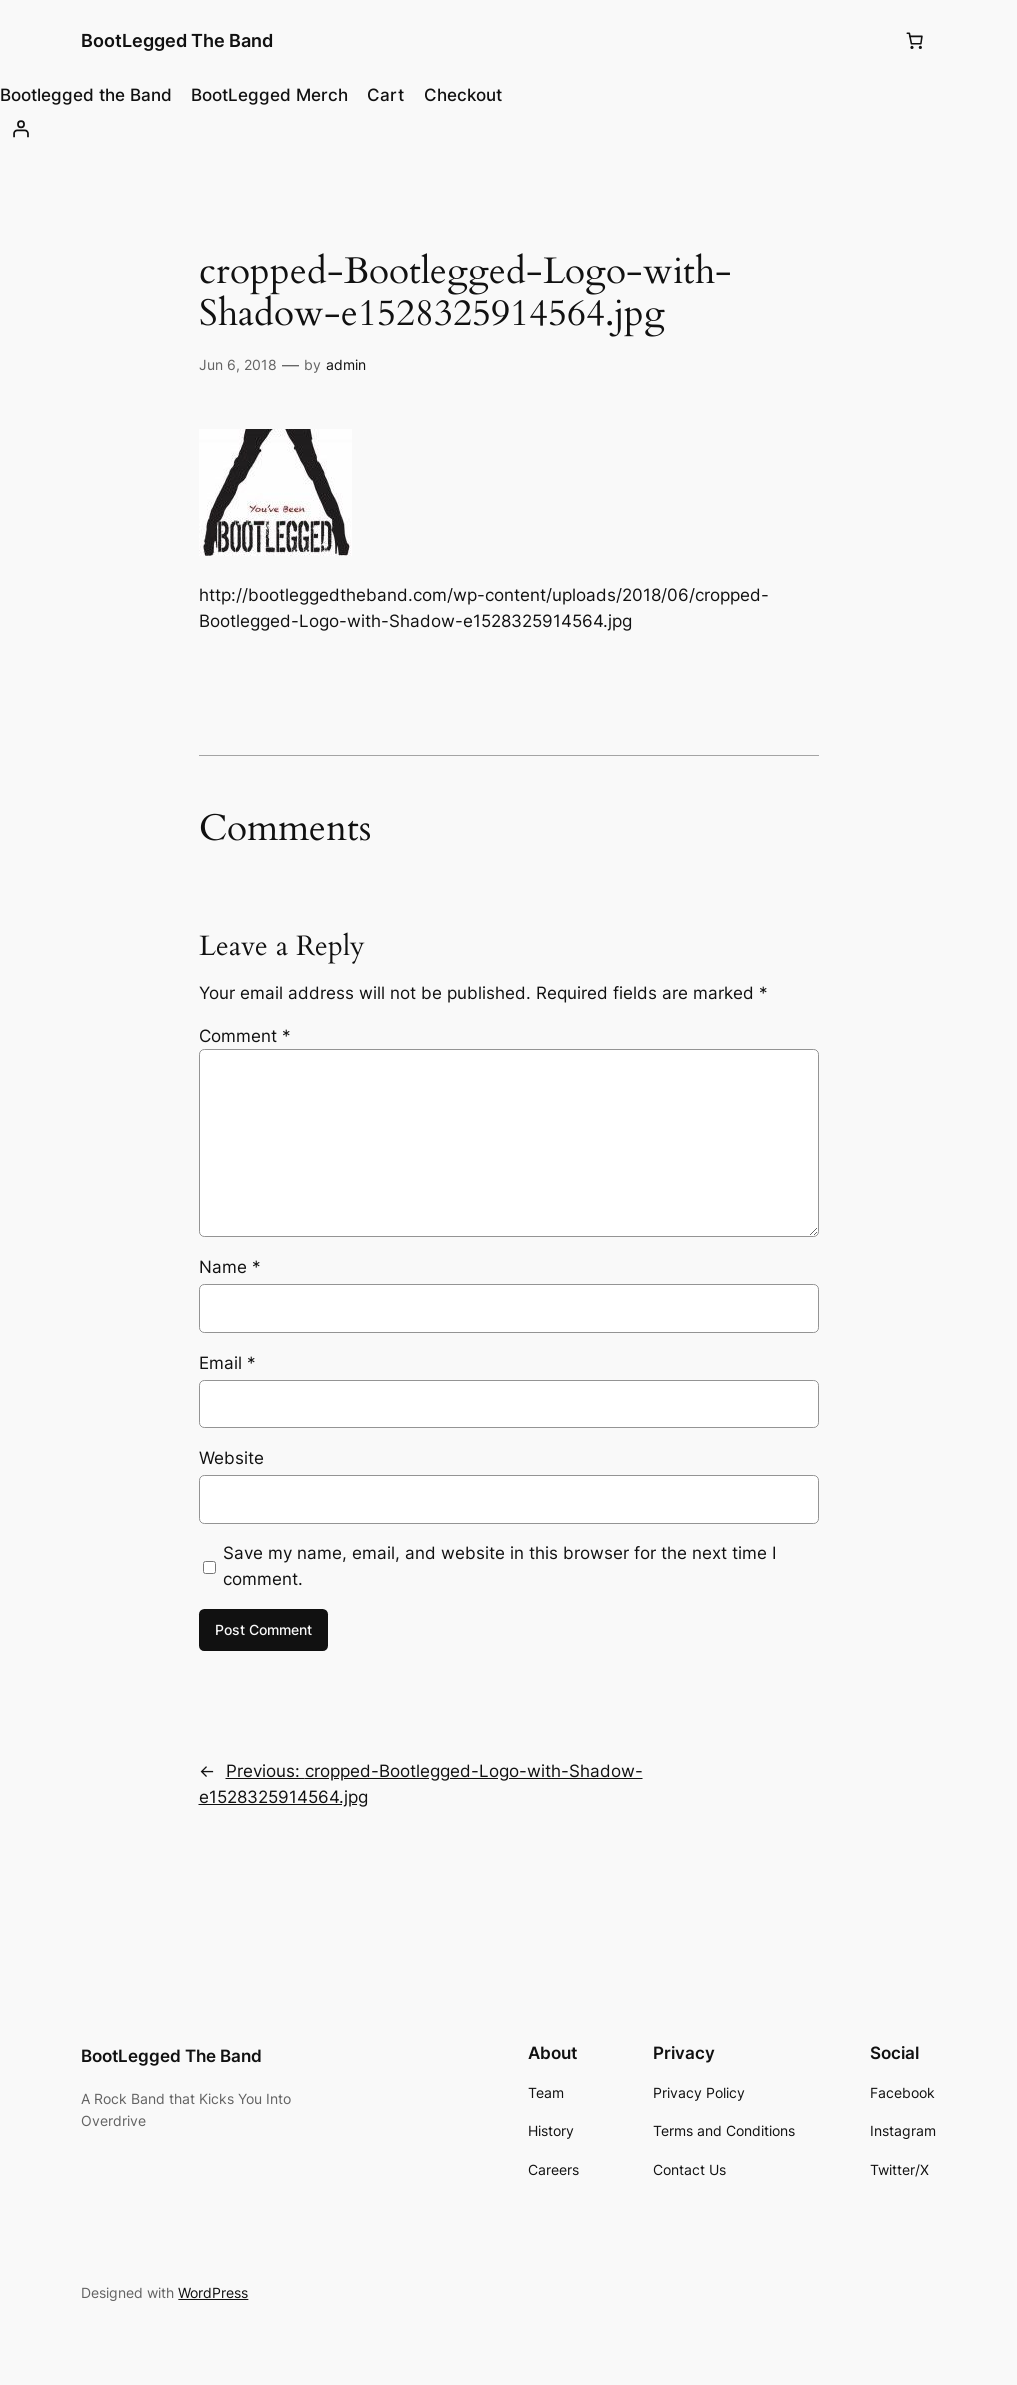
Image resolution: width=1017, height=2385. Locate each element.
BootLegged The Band (177, 40)
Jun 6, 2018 (238, 364)
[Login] (508, 129)
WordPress (213, 2292)
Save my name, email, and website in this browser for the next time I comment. (499, 1566)
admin (346, 364)
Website (231, 1458)
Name (230, 1267)
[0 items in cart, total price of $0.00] (915, 41)
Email (227, 1363)
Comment (245, 1036)
